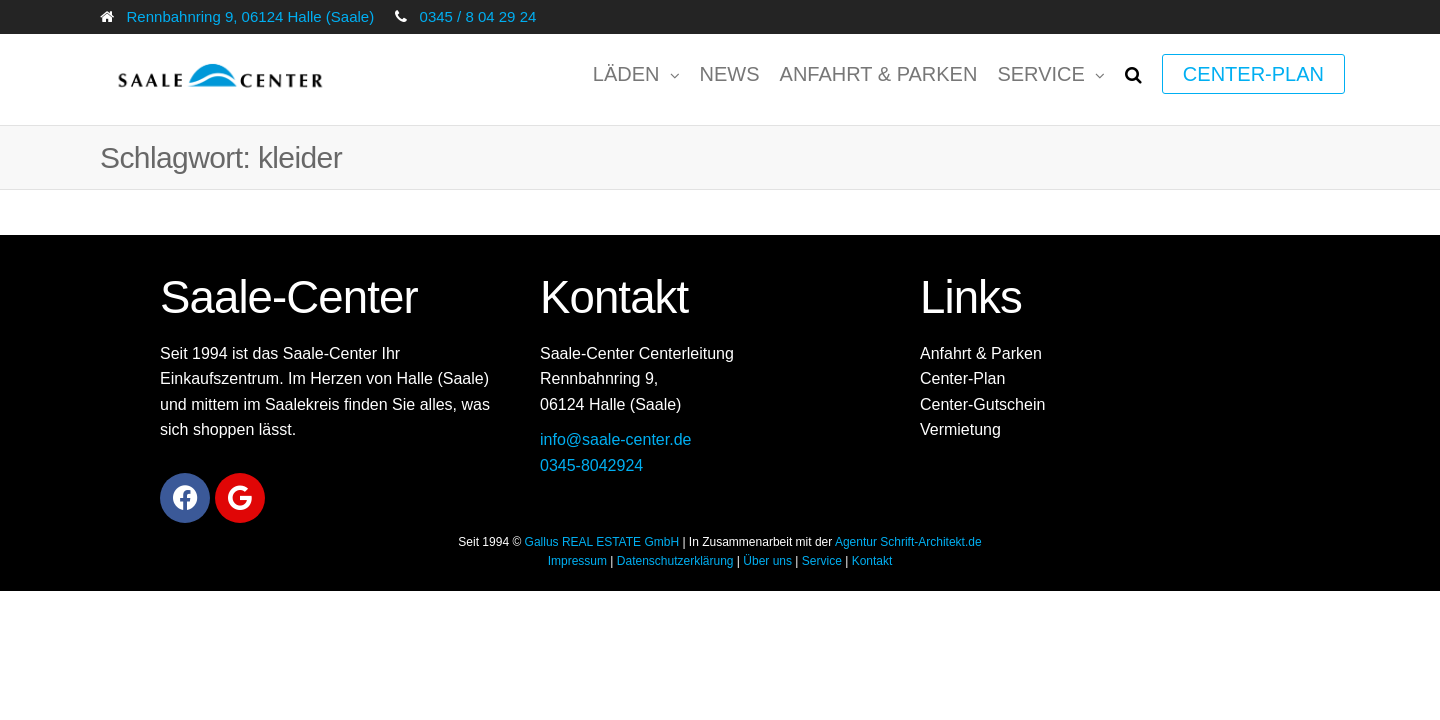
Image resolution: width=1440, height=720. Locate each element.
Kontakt (872, 561)
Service (1040, 74)
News (730, 74)
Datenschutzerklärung (675, 561)
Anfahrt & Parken (879, 74)
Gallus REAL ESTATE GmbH (602, 542)
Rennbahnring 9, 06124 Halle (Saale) (251, 16)
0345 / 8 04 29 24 (478, 16)
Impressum (577, 561)
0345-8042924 (591, 465)
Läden (626, 74)
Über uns (767, 561)
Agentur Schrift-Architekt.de (908, 542)
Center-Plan (1253, 74)
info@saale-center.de (615, 439)
